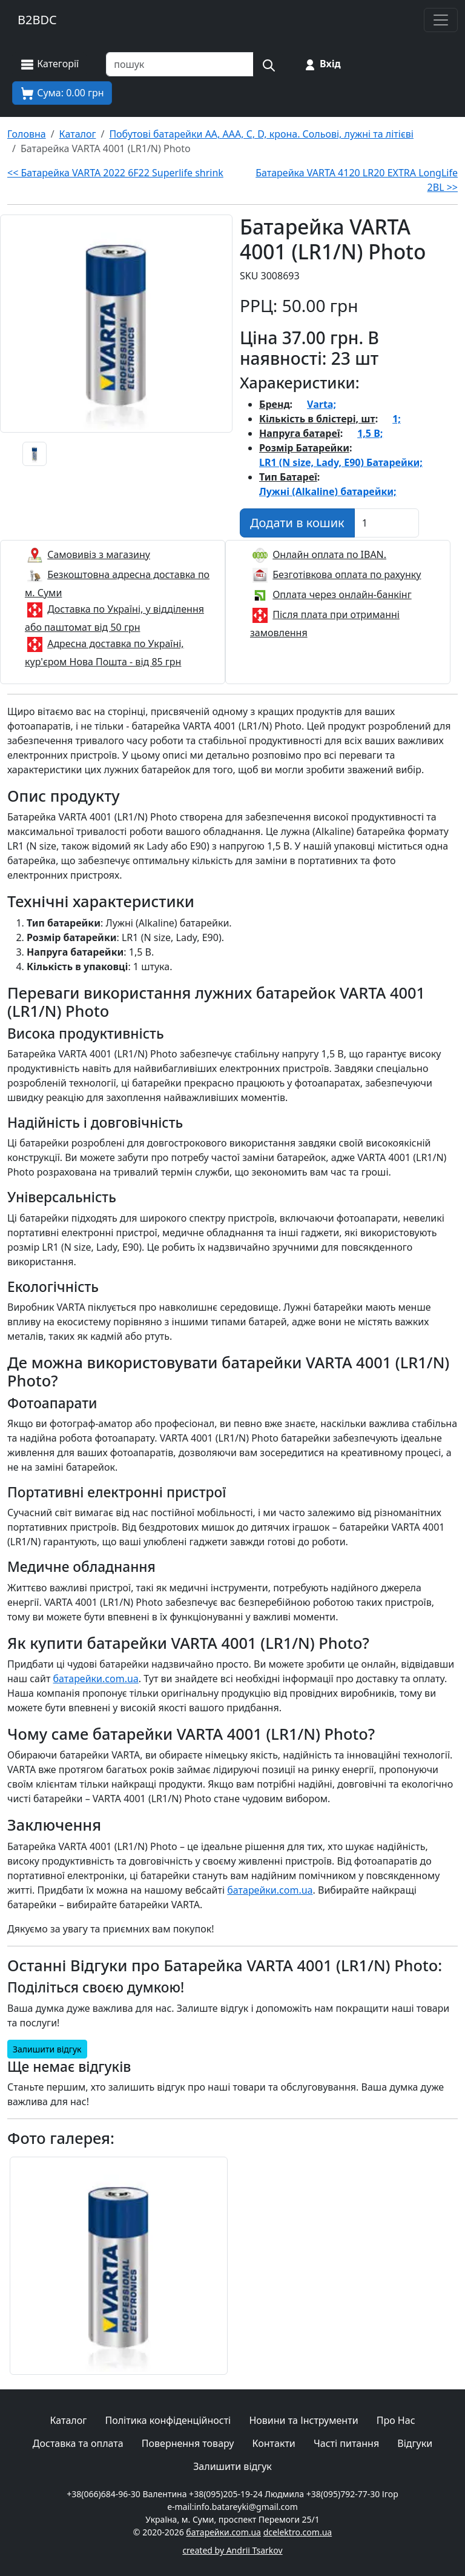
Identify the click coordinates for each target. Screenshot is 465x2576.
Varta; (321, 404)
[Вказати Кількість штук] (386, 522)
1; (396, 418)
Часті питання (346, 2443)
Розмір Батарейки (304, 447)
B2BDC (37, 20)
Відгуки (414, 2443)
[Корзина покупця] (62, 93)
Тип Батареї (288, 477)
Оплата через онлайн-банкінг (342, 594)
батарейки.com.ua (96, 1678)
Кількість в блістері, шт (317, 418)
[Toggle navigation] (441, 20)
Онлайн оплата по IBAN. (329, 554)
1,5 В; (370, 433)
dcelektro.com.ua (297, 2532)
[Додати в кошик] (297, 522)
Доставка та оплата (78, 2443)
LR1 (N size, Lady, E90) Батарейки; (341, 462)
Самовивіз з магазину (98, 554)
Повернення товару (188, 2443)
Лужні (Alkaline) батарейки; (328, 491)
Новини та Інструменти (303, 2420)
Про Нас (396, 2420)
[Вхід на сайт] (322, 64)
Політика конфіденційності (168, 2420)
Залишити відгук (47, 2049)
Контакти (273, 2443)
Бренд (274, 404)
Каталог (68, 2420)
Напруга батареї (299, 433)
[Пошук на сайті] (268, 64)
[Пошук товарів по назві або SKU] (180, 64)
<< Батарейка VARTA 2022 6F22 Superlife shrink (115, 172)
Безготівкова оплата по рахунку (346, 574)
